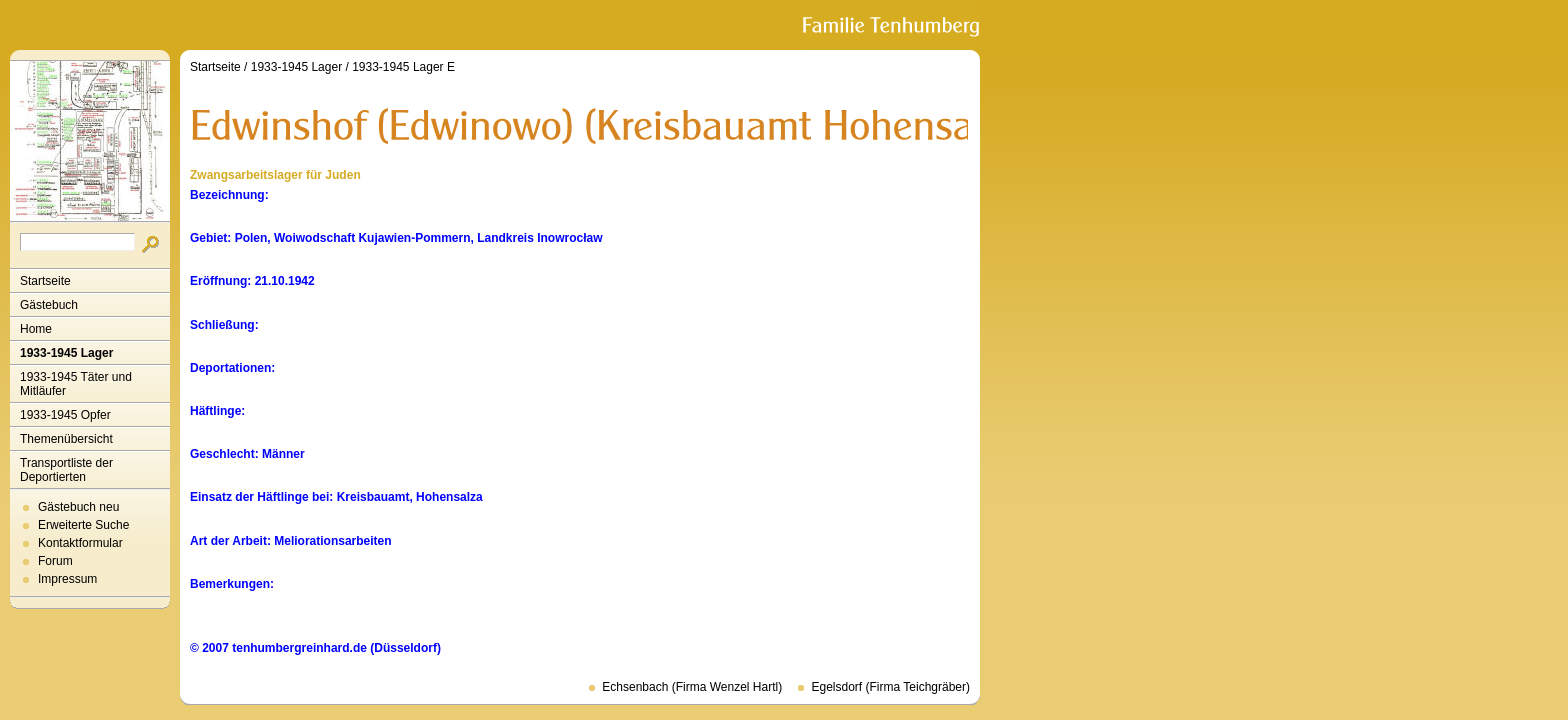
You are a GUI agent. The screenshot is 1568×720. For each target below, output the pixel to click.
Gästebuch (49, 305)
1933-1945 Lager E (403, 67)
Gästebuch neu (78, 507)
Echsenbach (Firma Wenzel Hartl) (692, 687)
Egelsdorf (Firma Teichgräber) (890, 687)
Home (36, 329)
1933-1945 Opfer (65, 415)
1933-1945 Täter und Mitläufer (76, 384)
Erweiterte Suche (83, 525)
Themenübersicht (66, 439)
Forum (55, 561)
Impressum (67, 579)
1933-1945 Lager (66, 353)
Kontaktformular (80, 543)
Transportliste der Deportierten (66, 470)
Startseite (45, 281)
